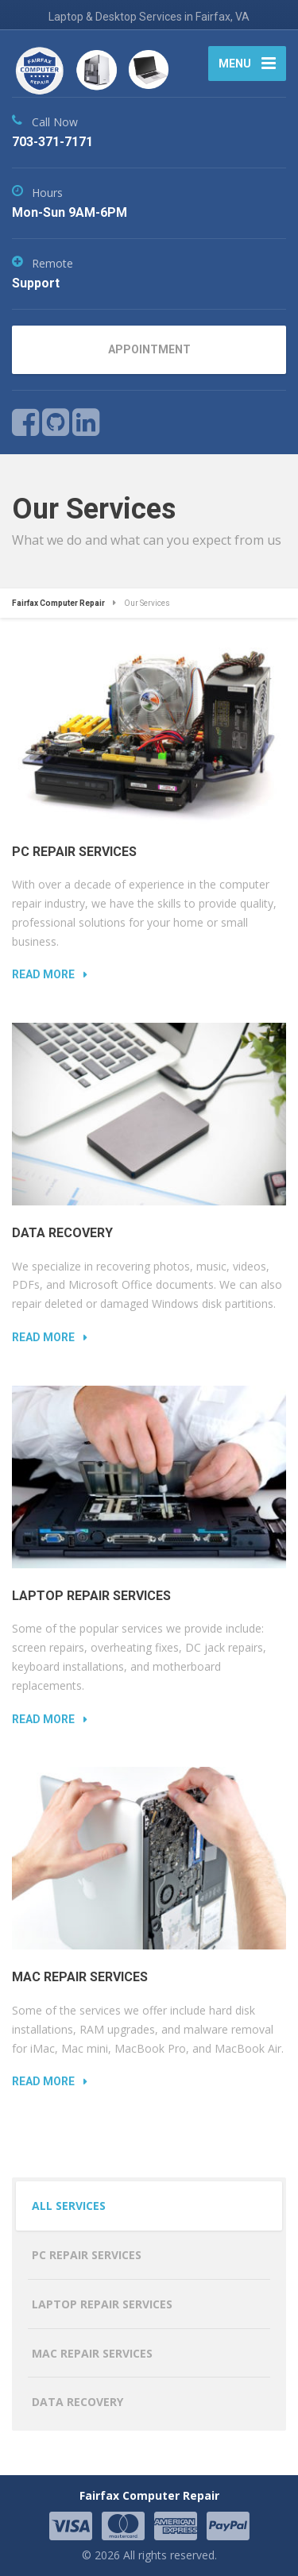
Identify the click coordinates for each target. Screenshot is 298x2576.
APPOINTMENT (149, 349)
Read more (43, 974)
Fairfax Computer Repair (149, 2495)
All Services (69, 2205)
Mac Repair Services (80, 1976)
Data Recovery (62, 1232)
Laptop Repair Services (91, 1595)
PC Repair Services (74, 851)
